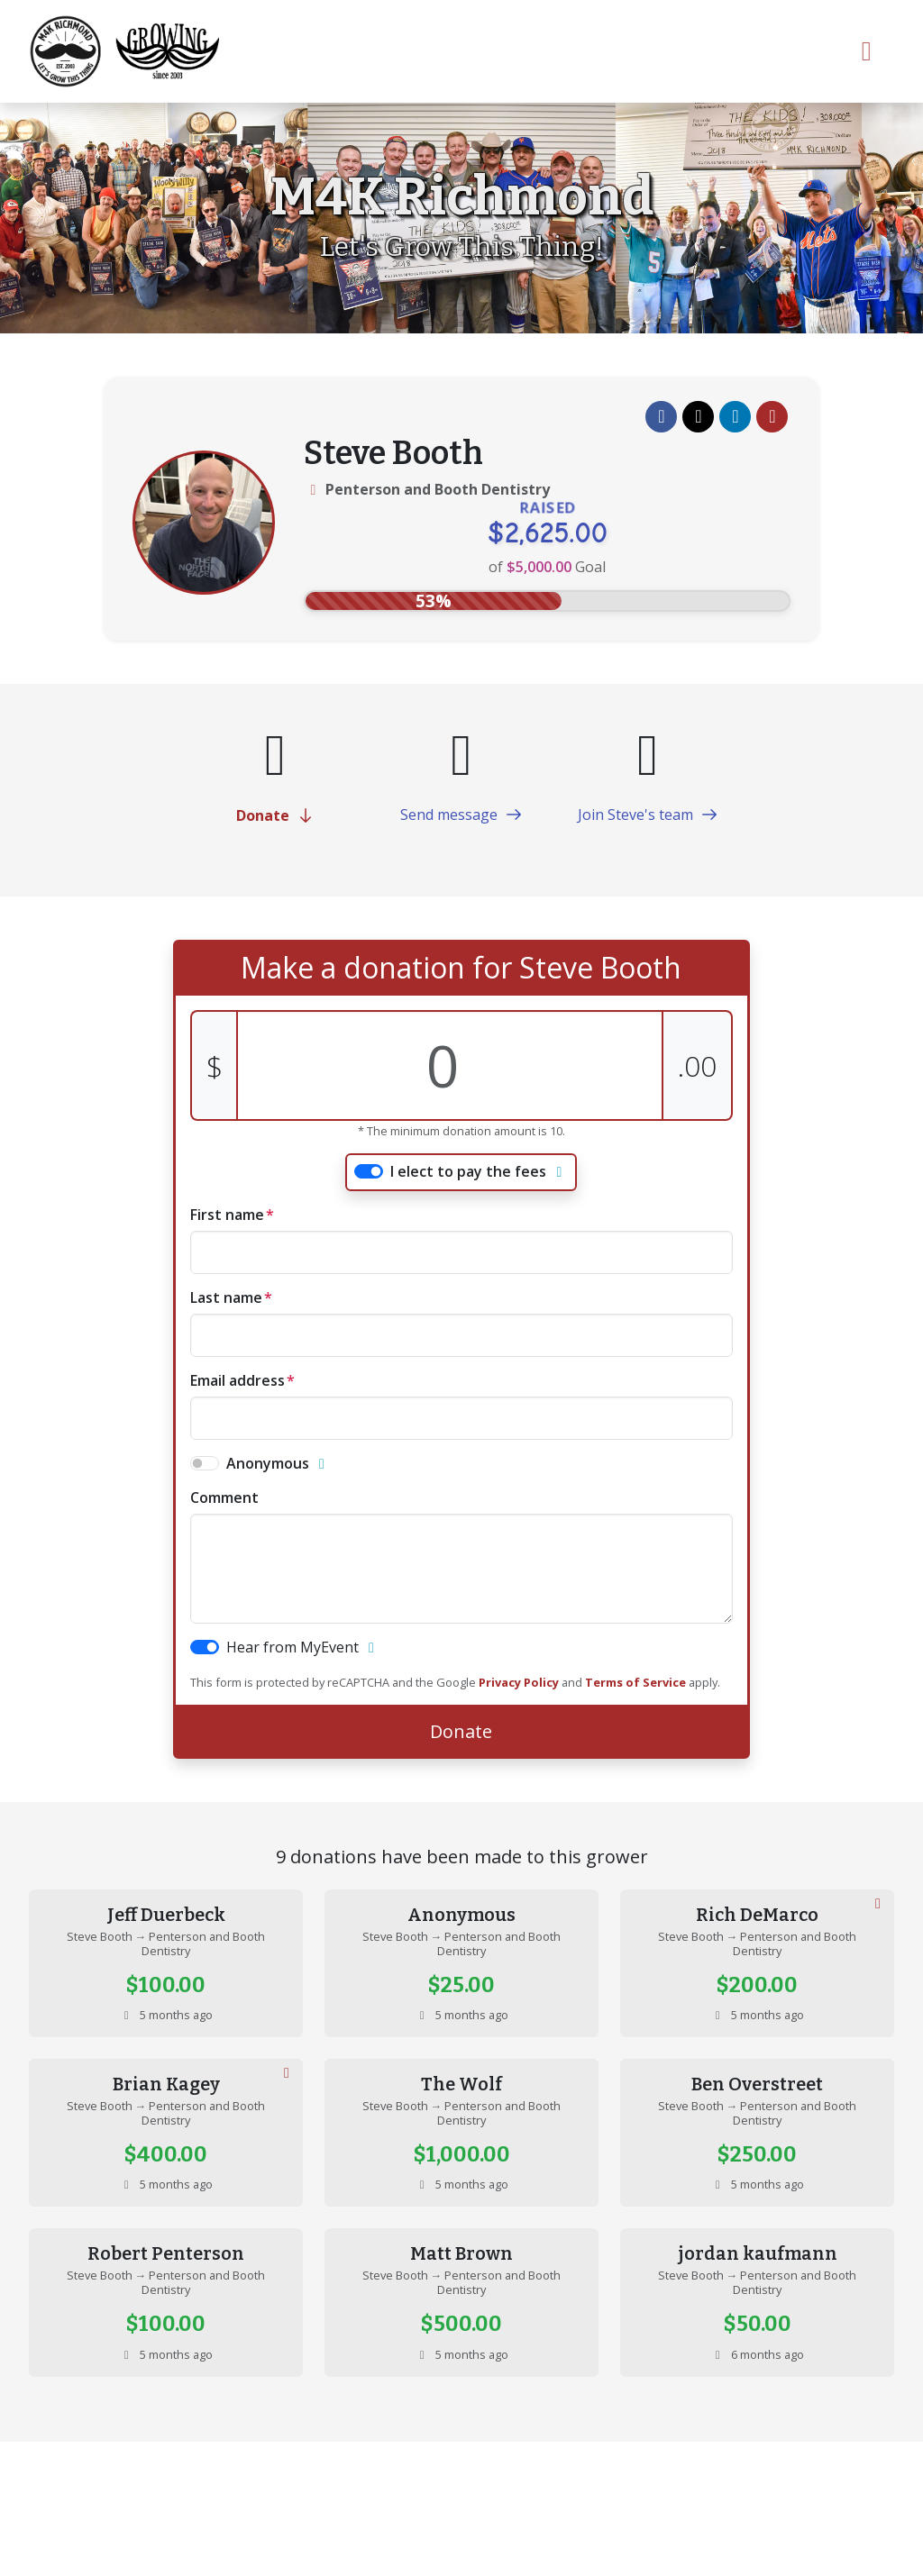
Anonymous (267, 1463)
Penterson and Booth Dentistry (437, 489)
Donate (275, 815)
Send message (461, 814)
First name (227, 1215)
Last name (226, 1297)
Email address (237, 1380)
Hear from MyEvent (292, 1647)
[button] (661, 416)
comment (224, 1497)
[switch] (368, 1171)
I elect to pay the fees (468, 1171)
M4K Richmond (461, 197)
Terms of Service (635, 1682)
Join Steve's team (648, 814)
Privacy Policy (519, 1682)
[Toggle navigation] (867, 50)
